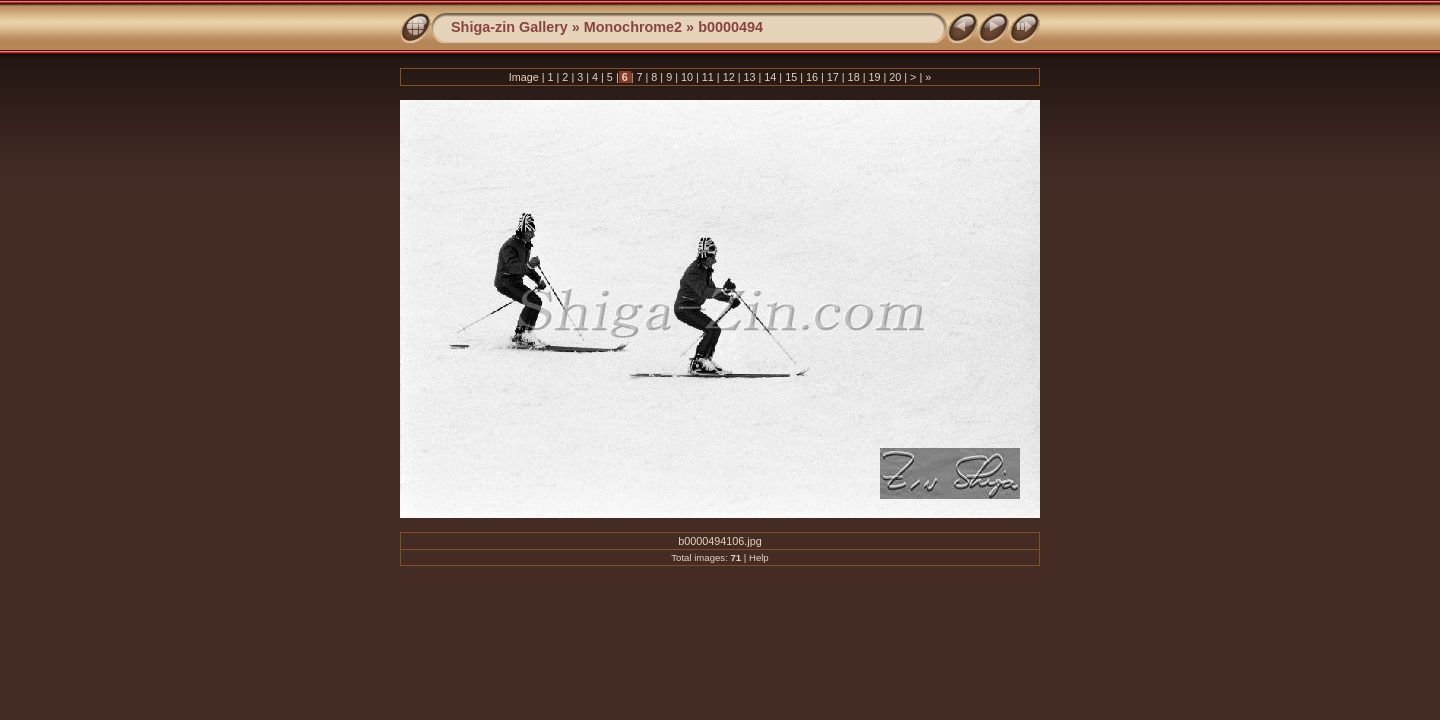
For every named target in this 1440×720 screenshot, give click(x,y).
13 (749, 77)
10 (687, 77)
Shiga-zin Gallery (509, 27)
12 (729, 77)
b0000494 (730, 27)
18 (854, 77)
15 (791, 77)
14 (770, 77)
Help (759, 557)
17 (833, 77)
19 (874, 77)
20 (895, 77)
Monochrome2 (633, 27)
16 (812, 77)
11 (708, 77)
